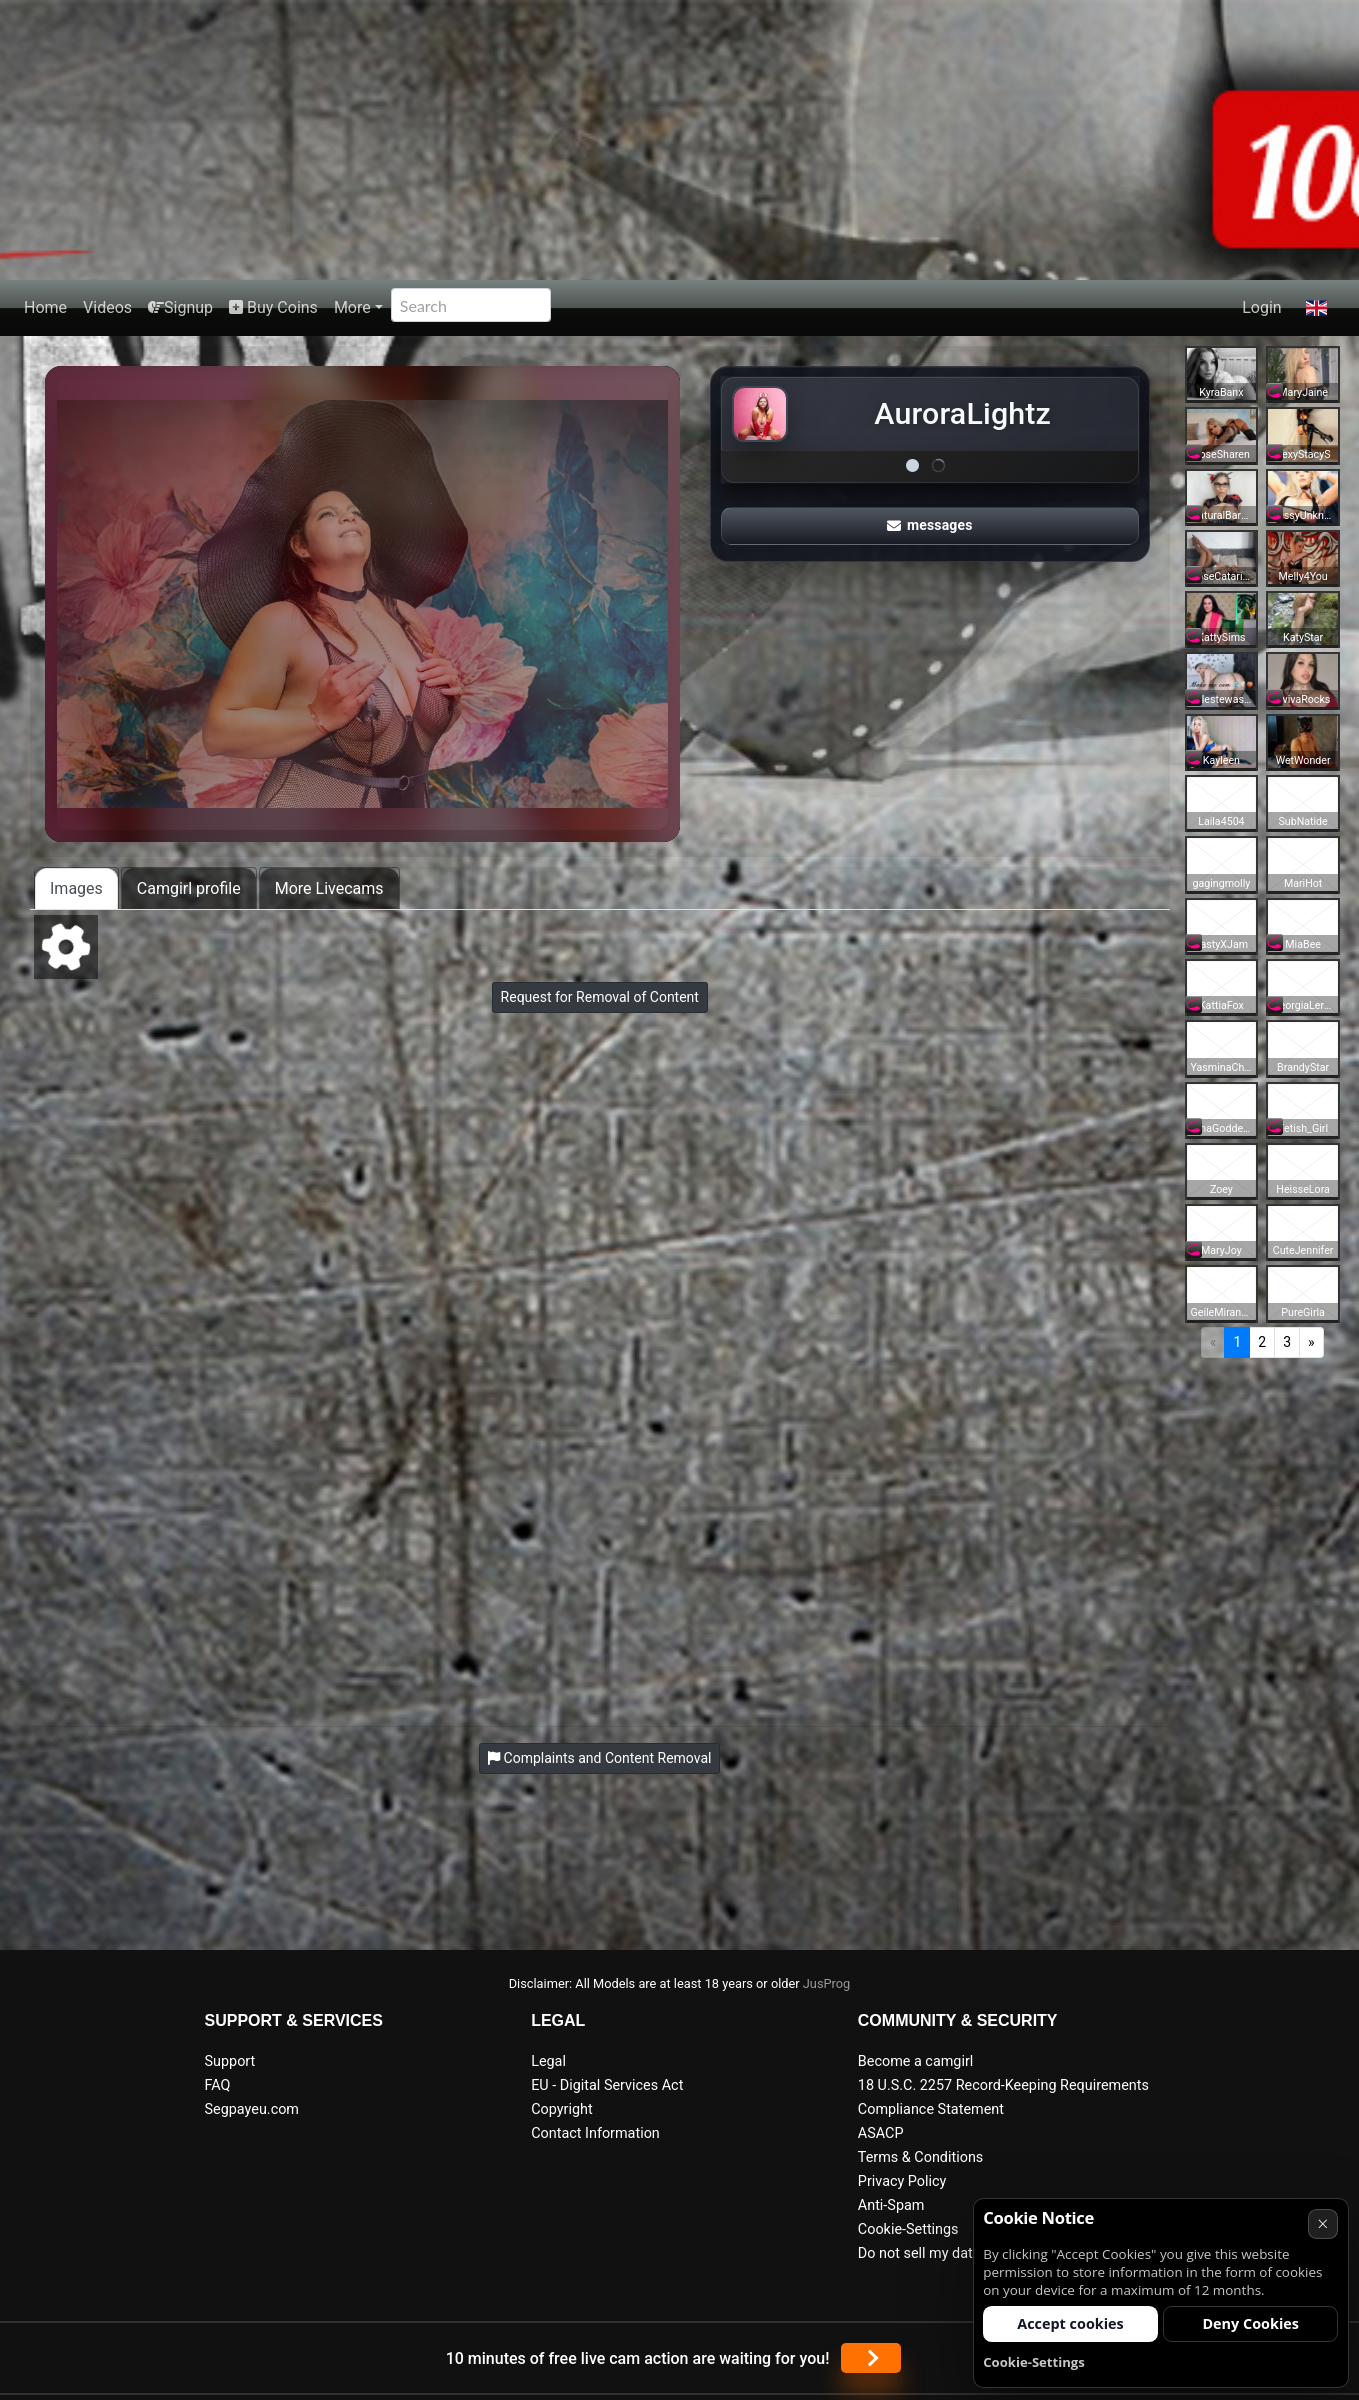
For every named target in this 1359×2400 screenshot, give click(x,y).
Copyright (561, 2109)
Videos (107, 307)
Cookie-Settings (908, 2229)
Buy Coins (273, 307)
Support (230, 2061)
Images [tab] (76, 888)
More (352, 307)
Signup (180, 307)
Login (1261, 307)
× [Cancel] (1322, 2223)
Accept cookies (1070, 2323)
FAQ (218, 2085)
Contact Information (595, 2133)
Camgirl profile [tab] (189, 888)
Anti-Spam (891, 2205)
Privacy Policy (902, 2181)
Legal (548, 2061)
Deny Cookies (1250, 2323)
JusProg (827, 1983)
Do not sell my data (919, 2253)
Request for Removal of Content (600, 997)
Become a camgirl (916, 2061)
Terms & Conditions (920, 2157)
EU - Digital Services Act (607, 2085)
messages (930, 525)
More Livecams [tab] (329, 888)
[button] (1316, 308)
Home (45, 307)
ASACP (881, 2133)
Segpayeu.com (252, 2109)
